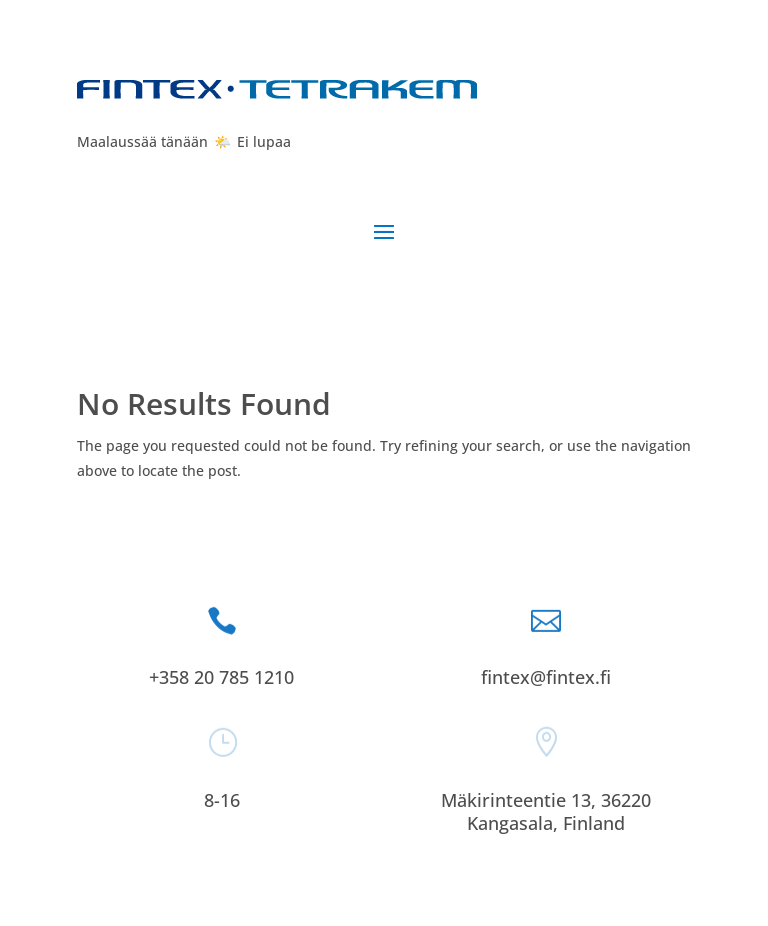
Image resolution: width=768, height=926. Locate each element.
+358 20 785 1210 (221, 677)
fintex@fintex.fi (546, 677)
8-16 (222, 800)
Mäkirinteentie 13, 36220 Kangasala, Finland (546, 811)
